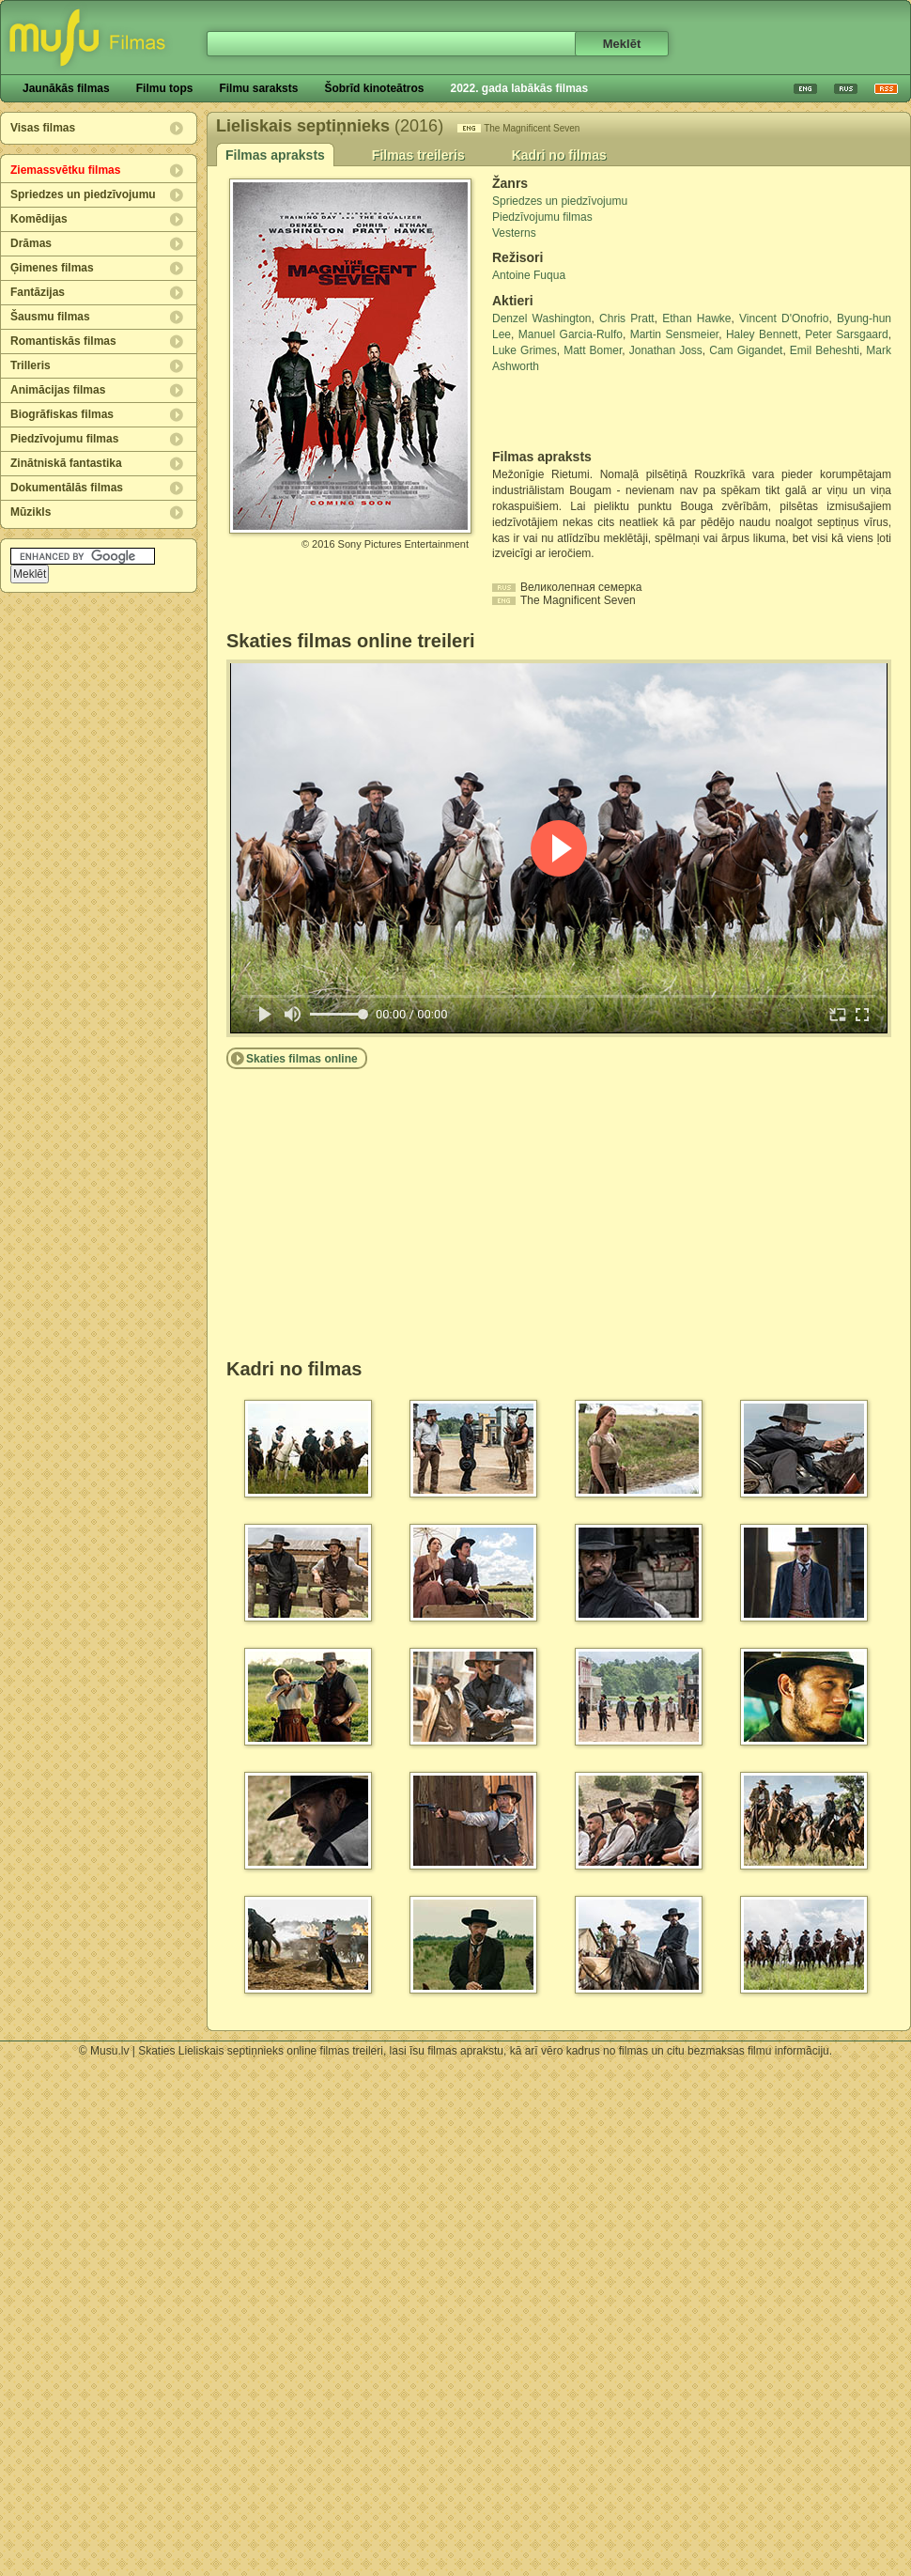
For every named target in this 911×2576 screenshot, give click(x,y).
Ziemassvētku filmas (65, 170)
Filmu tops (164, 88)
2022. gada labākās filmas (519, 88)
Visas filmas (42, 127)
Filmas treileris (418, 155)
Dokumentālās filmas (66, 487)
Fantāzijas (37, 292)
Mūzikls (30, 512)
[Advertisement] (602, 411)
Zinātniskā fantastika (66, 463)
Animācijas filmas (57, 389)
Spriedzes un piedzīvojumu (83, 194)
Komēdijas (39, 218)
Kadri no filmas (559, 155)
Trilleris (30, 365)
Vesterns (514, 233)
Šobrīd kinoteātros (374, 88)
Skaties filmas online (302, 1058)
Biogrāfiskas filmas (62, 414)
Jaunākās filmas (66, 88)
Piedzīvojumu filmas (64, 438)
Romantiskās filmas (63, 341)
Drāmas (31, 243)
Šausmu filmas (50, 316)
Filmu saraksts (258, 88)
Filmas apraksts (275, 155)
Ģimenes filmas (52, 267)
